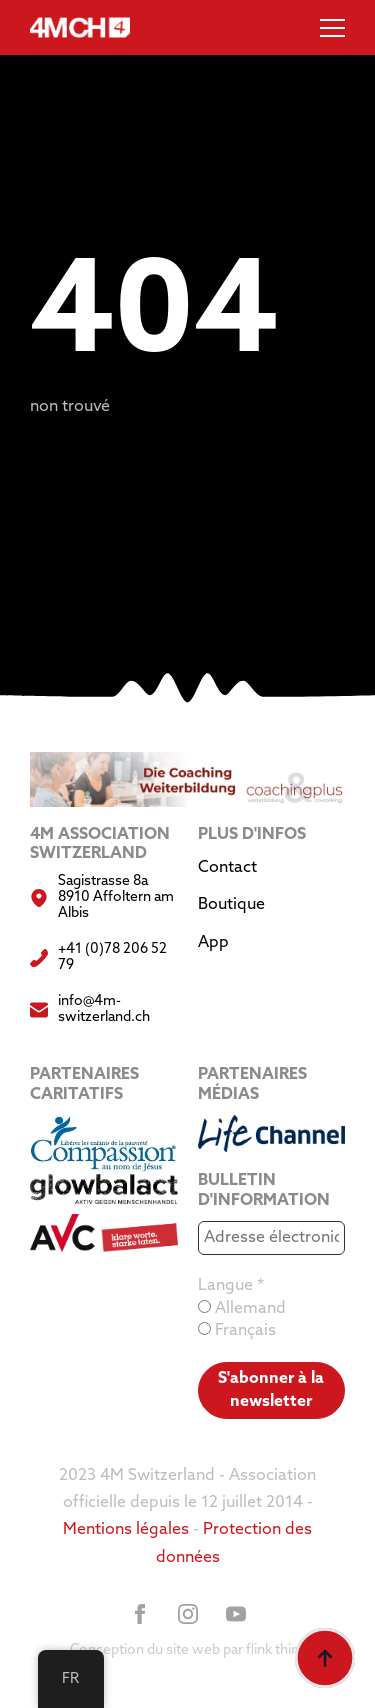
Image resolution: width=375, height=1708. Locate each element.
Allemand (242, 1308)
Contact (227, 868)
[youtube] (236, 1614)
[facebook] (140, 1614)
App (213, 943)
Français (237, 1330)
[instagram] (188, 1614)
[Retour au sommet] (325, 1658)
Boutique (231, 905)
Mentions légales (126, 1530)
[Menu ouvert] (332, 27)
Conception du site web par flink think (188, 1650)
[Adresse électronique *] (272, 1238)
